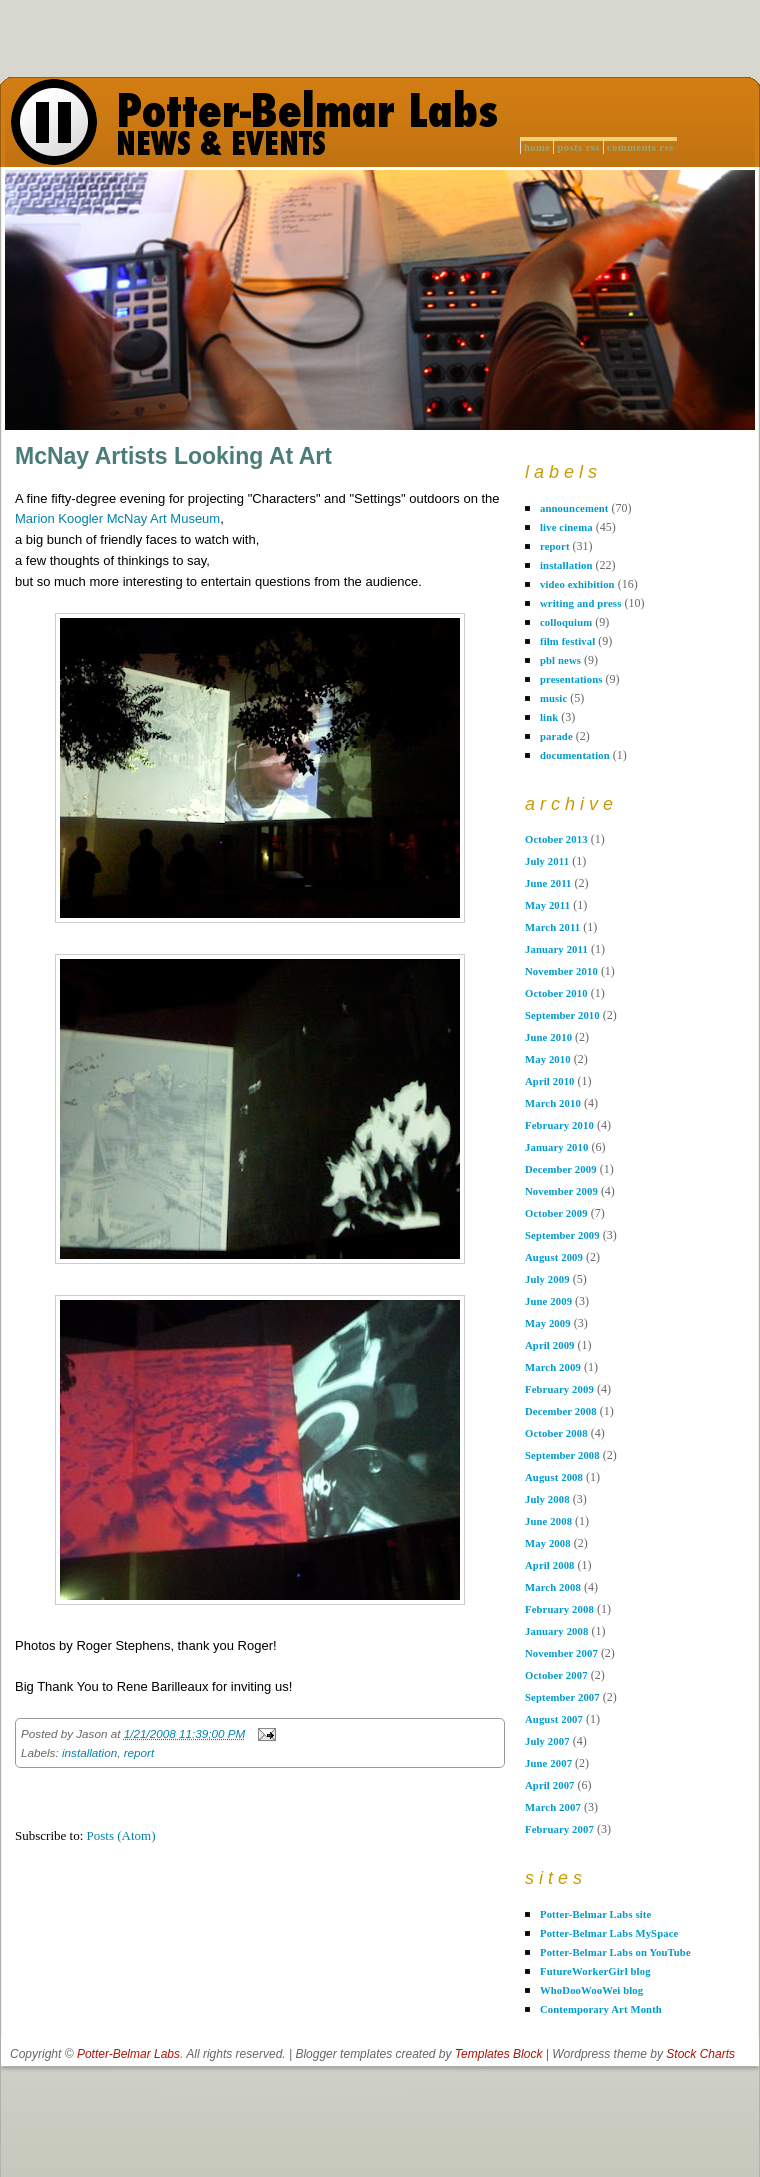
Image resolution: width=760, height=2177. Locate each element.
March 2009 (553, 1367)
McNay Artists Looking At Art (173, 456)
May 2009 (548, 1323)
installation (89, 1752)
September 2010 (562, 1015)
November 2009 (561, 1191)
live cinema (566, 527)
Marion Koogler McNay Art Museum (117, 518)
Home (537, 147)
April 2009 (550, 1345)
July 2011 (547, 861)
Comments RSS (640, 147)
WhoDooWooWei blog (591, 1990)
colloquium (566, 622)
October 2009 (556, 1213)
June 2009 (548, 1301)
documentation (575, 755)
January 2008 (556, 1631)
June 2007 (548, 1763)
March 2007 (553, 1807)
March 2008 (553, 1587)
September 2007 (562, 1697)
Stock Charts (700, 2054)
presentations (571, 679)
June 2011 (548, 883)
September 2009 (562, 1235)
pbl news (560, 660)
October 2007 (556, 1675)
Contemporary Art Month (601, 2009)
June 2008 (548, 1521)
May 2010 (548, 1059)
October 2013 (556, 839)
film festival (567, 641)
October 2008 (556, 1433)
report (139, 1752)
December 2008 (561, 1411)
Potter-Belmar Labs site (595, 1914)
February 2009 (559, 1389)
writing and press (580, 603)
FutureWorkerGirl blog (595, 1971)
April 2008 (550, 1565)
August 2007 (554, 1719)
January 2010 (556, 1147)
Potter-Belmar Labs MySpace (609, 1933)
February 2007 (559, 1829)
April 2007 (550, 1785)
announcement (574, 508)
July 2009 (547, 1279)
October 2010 (556, 993)
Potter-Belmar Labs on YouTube (615, 1952)
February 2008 (559, 1609)
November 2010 (561, 971)
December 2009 (561, 1169)
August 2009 (554, 1257)
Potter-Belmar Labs (128, 2054)
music (553, 698)
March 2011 (552, 927)
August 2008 (554, 1477)
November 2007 (561, 1653)
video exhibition (577, 584)
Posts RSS (578, 147)
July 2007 (547, 1741)
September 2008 (562, 1455)
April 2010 (550, 1081)
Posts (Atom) (121, 1835)
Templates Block (499, 2054)
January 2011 (556, 949)
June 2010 (548, 1037)
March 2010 (553, 1103)
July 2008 (547, 1499)
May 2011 (547, 905)
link (549, 717)
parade (556, 736)
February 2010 (559, 1125)
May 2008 (548, 1543)
